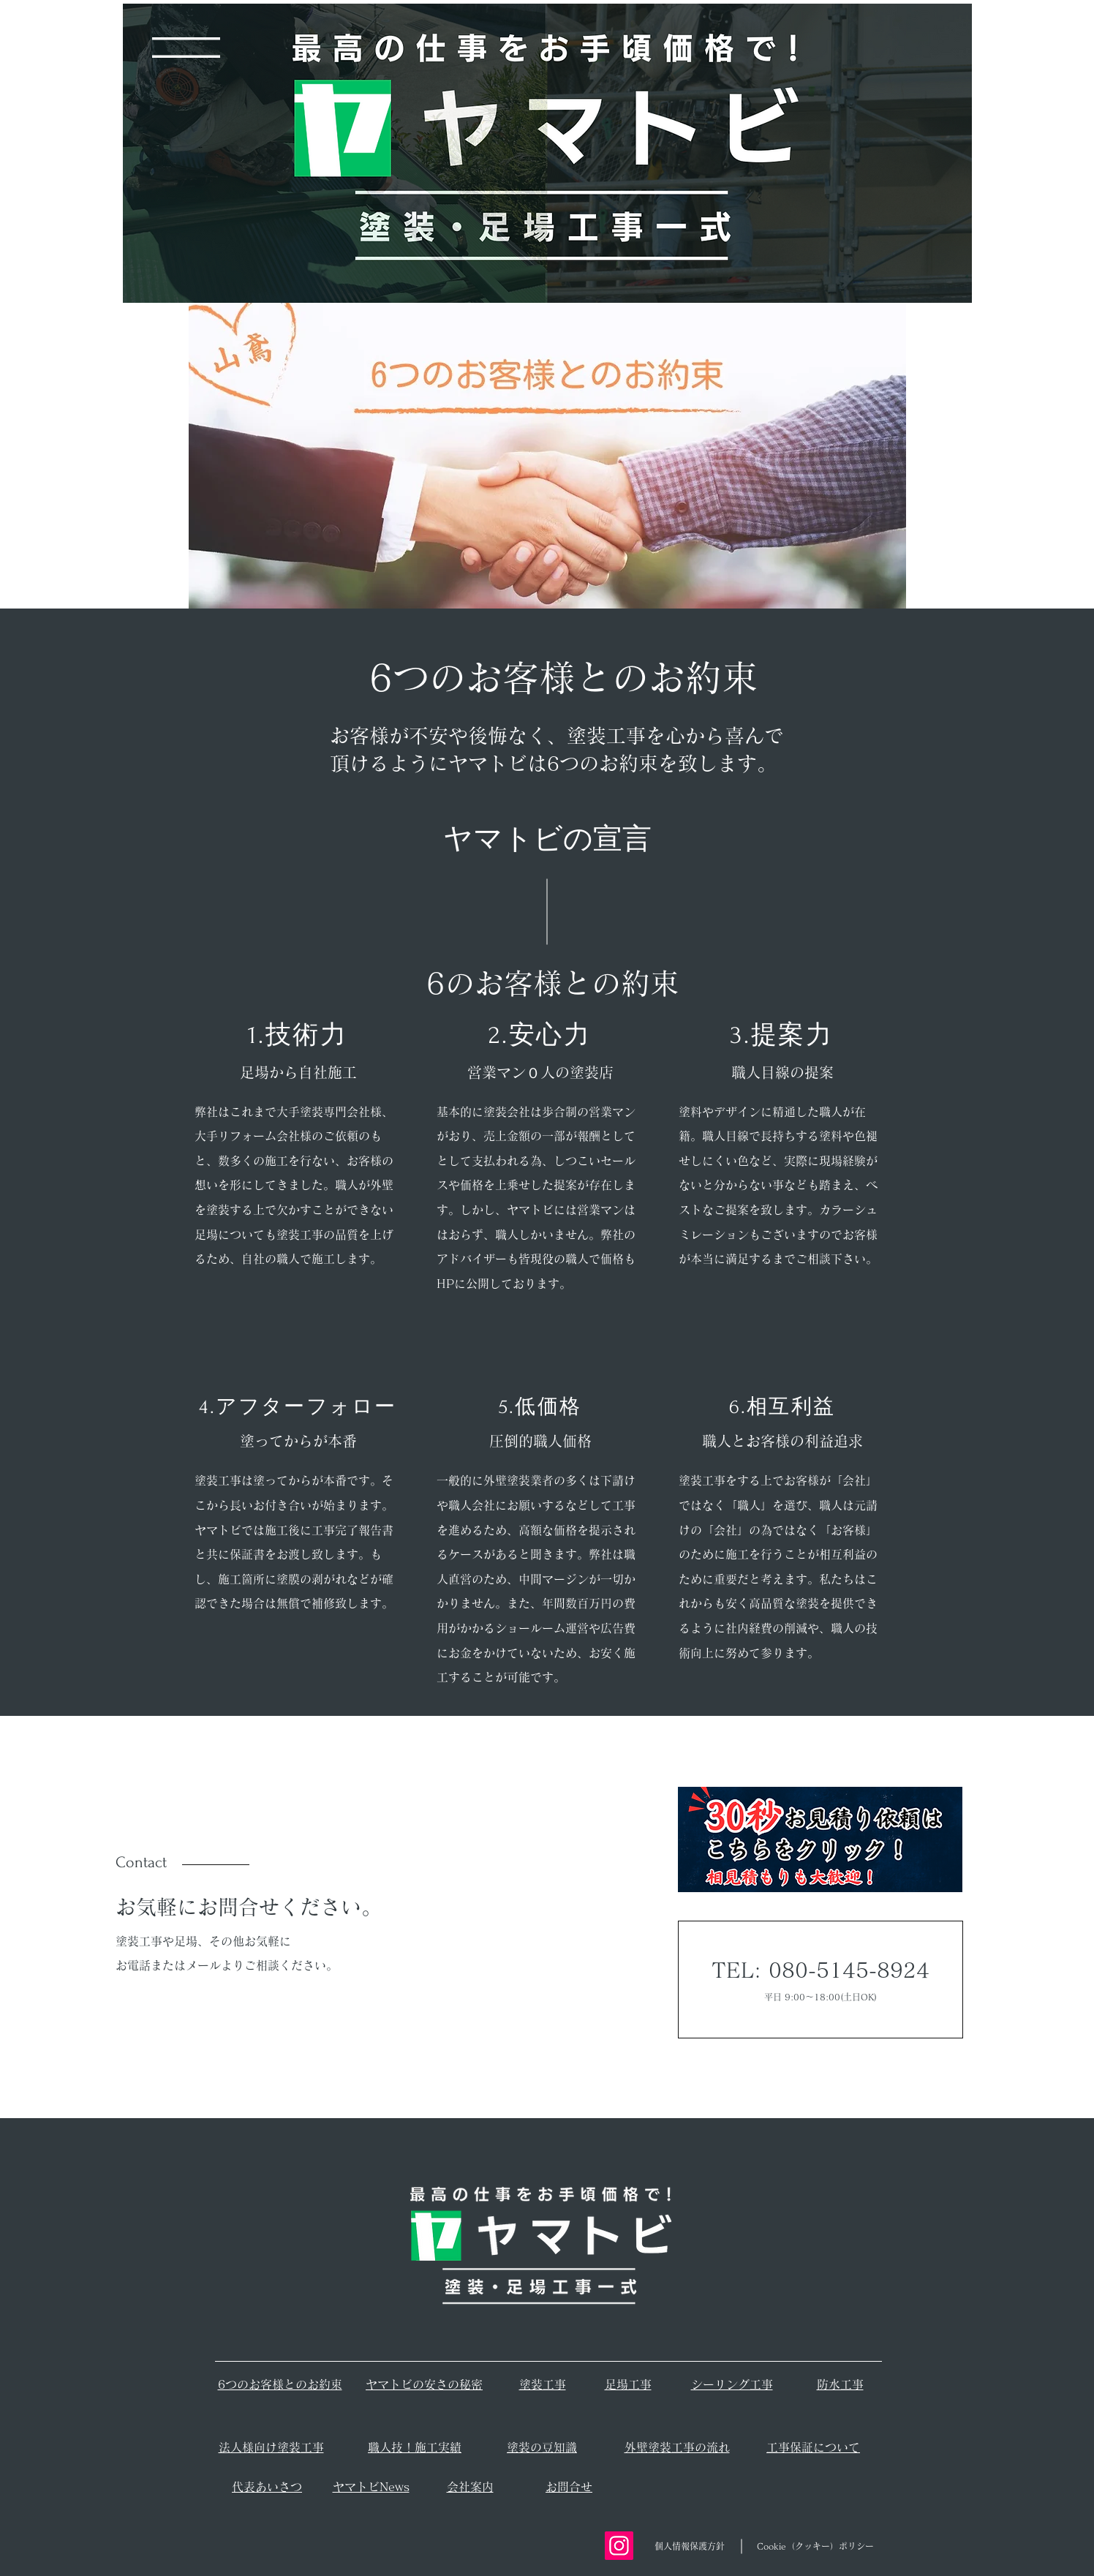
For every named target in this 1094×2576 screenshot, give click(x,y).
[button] (186, 47)
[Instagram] (619, 2545)
